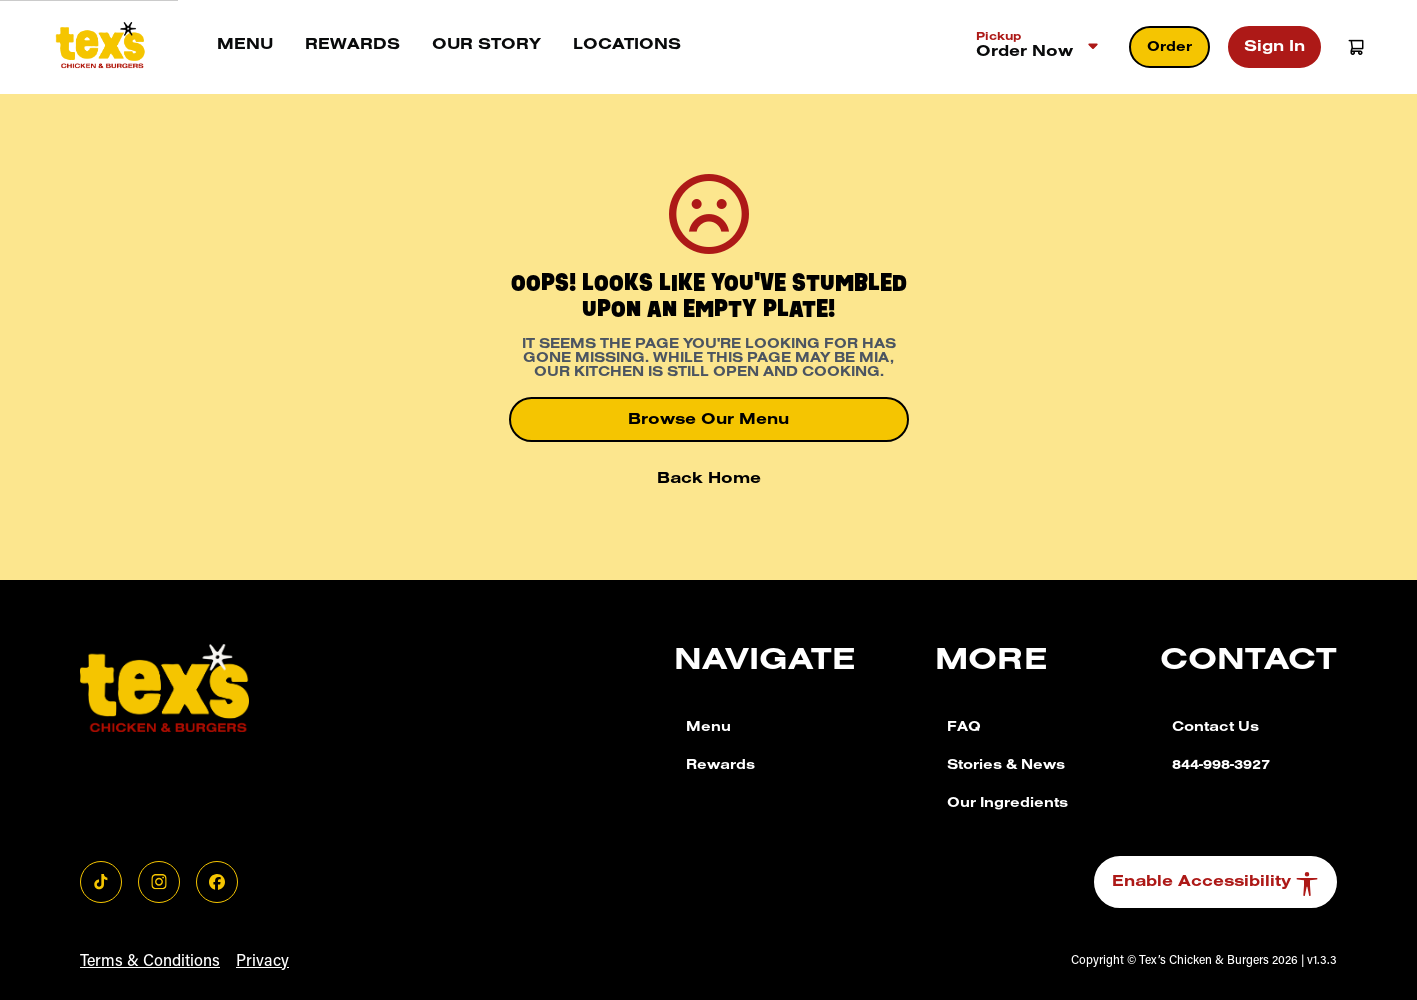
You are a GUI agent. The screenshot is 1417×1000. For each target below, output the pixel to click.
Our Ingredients (1007, 805)
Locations (627, 46)
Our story (486, 46)
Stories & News (1006, 767)
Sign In (1274, 48)
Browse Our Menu (708, 421)
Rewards (352, 46)
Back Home (709, 480)
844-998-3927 (1221, 767)
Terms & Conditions (150, 962)
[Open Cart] (1356, 47)
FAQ (964, 729)
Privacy (262, 962)
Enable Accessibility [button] (1215, 884)
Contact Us (1215, 729)
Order (1169, 49)
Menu (245, 46)
